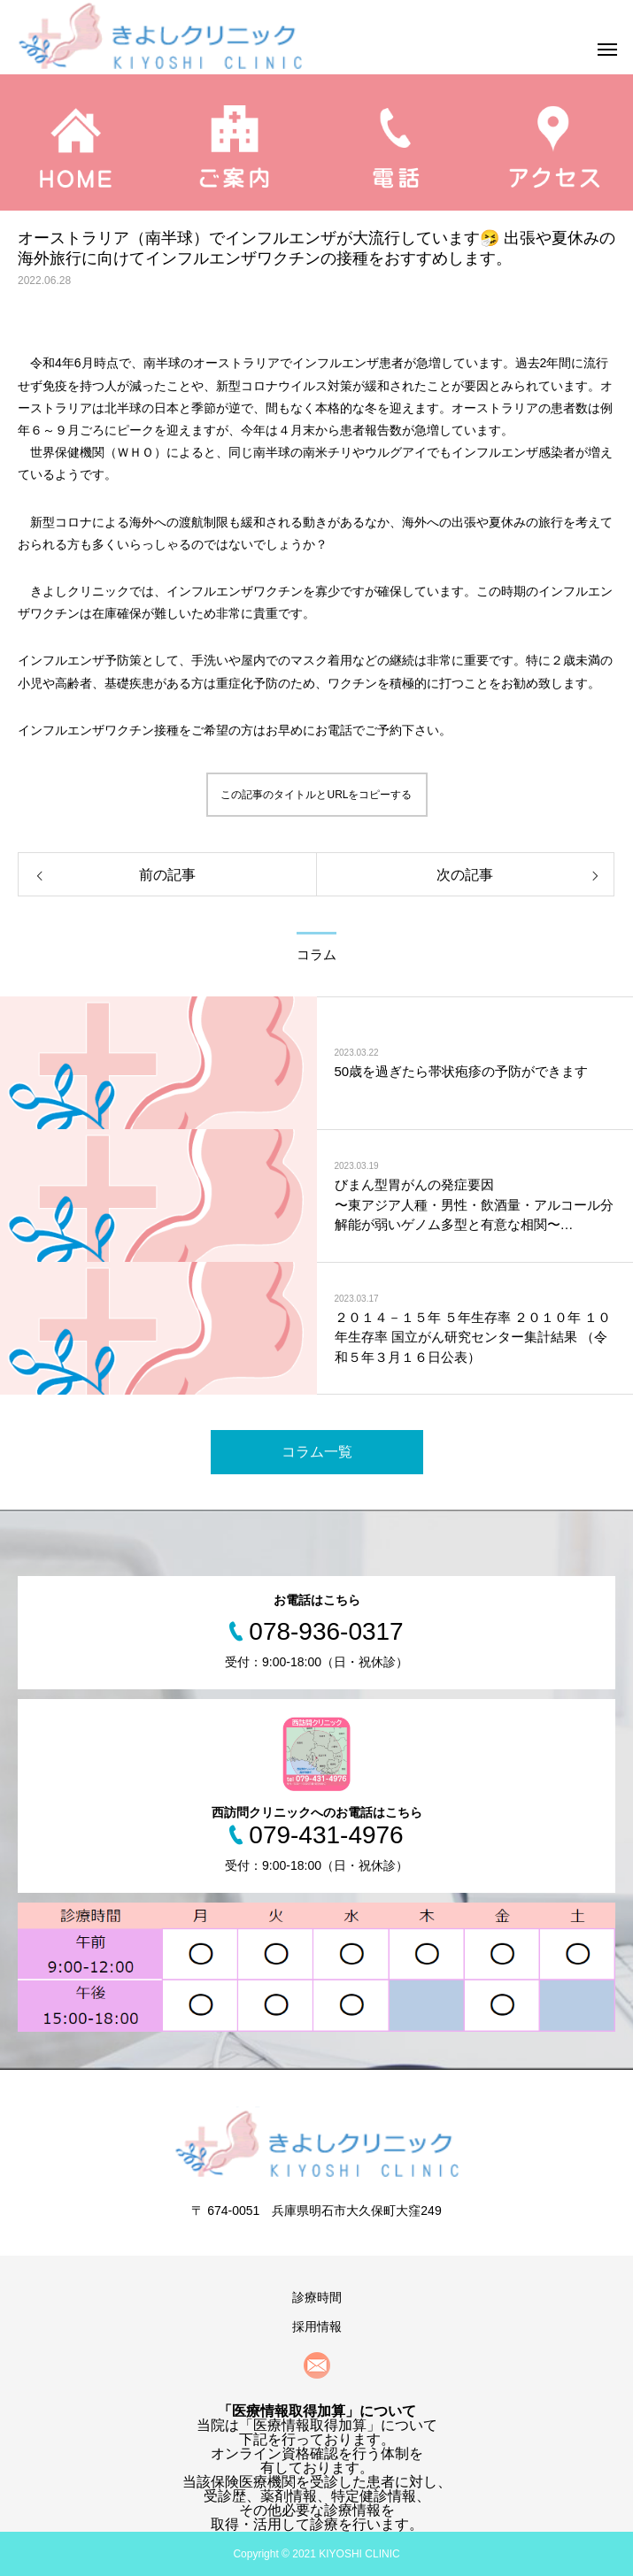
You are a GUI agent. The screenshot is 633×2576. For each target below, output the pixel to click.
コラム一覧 (317, 1451)
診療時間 (317, 2297)
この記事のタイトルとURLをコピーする (316, 794)
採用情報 (317, 2326)
